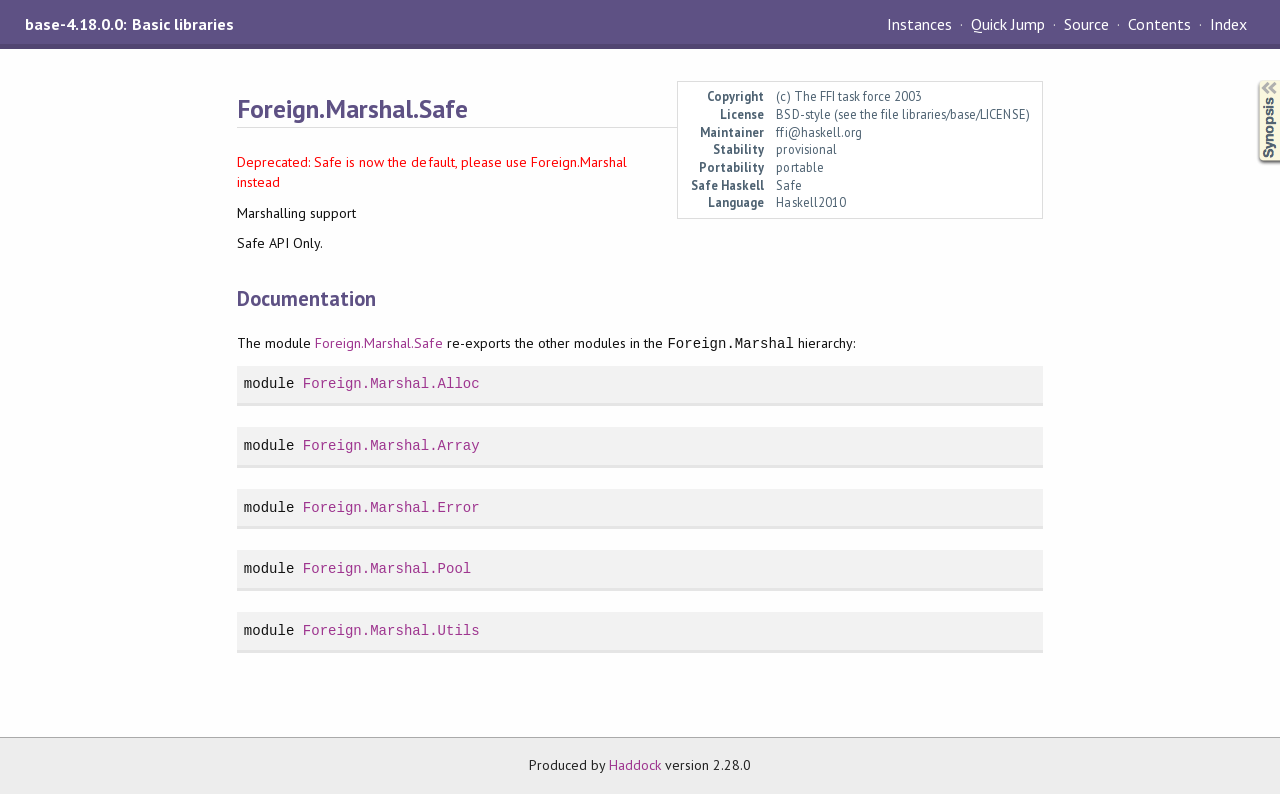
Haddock (635, 765)
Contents (1159, 24)
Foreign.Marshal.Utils (391, 630)
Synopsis (1253, 80)
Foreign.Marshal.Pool (387, 568)
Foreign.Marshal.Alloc (391, 383)
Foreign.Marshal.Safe (378, 344)
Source (1086, 24)
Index (1228, 24)
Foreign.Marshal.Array (391, 445)
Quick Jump (1008, 24)
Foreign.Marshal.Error (391, 507)
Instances (919, 24)
